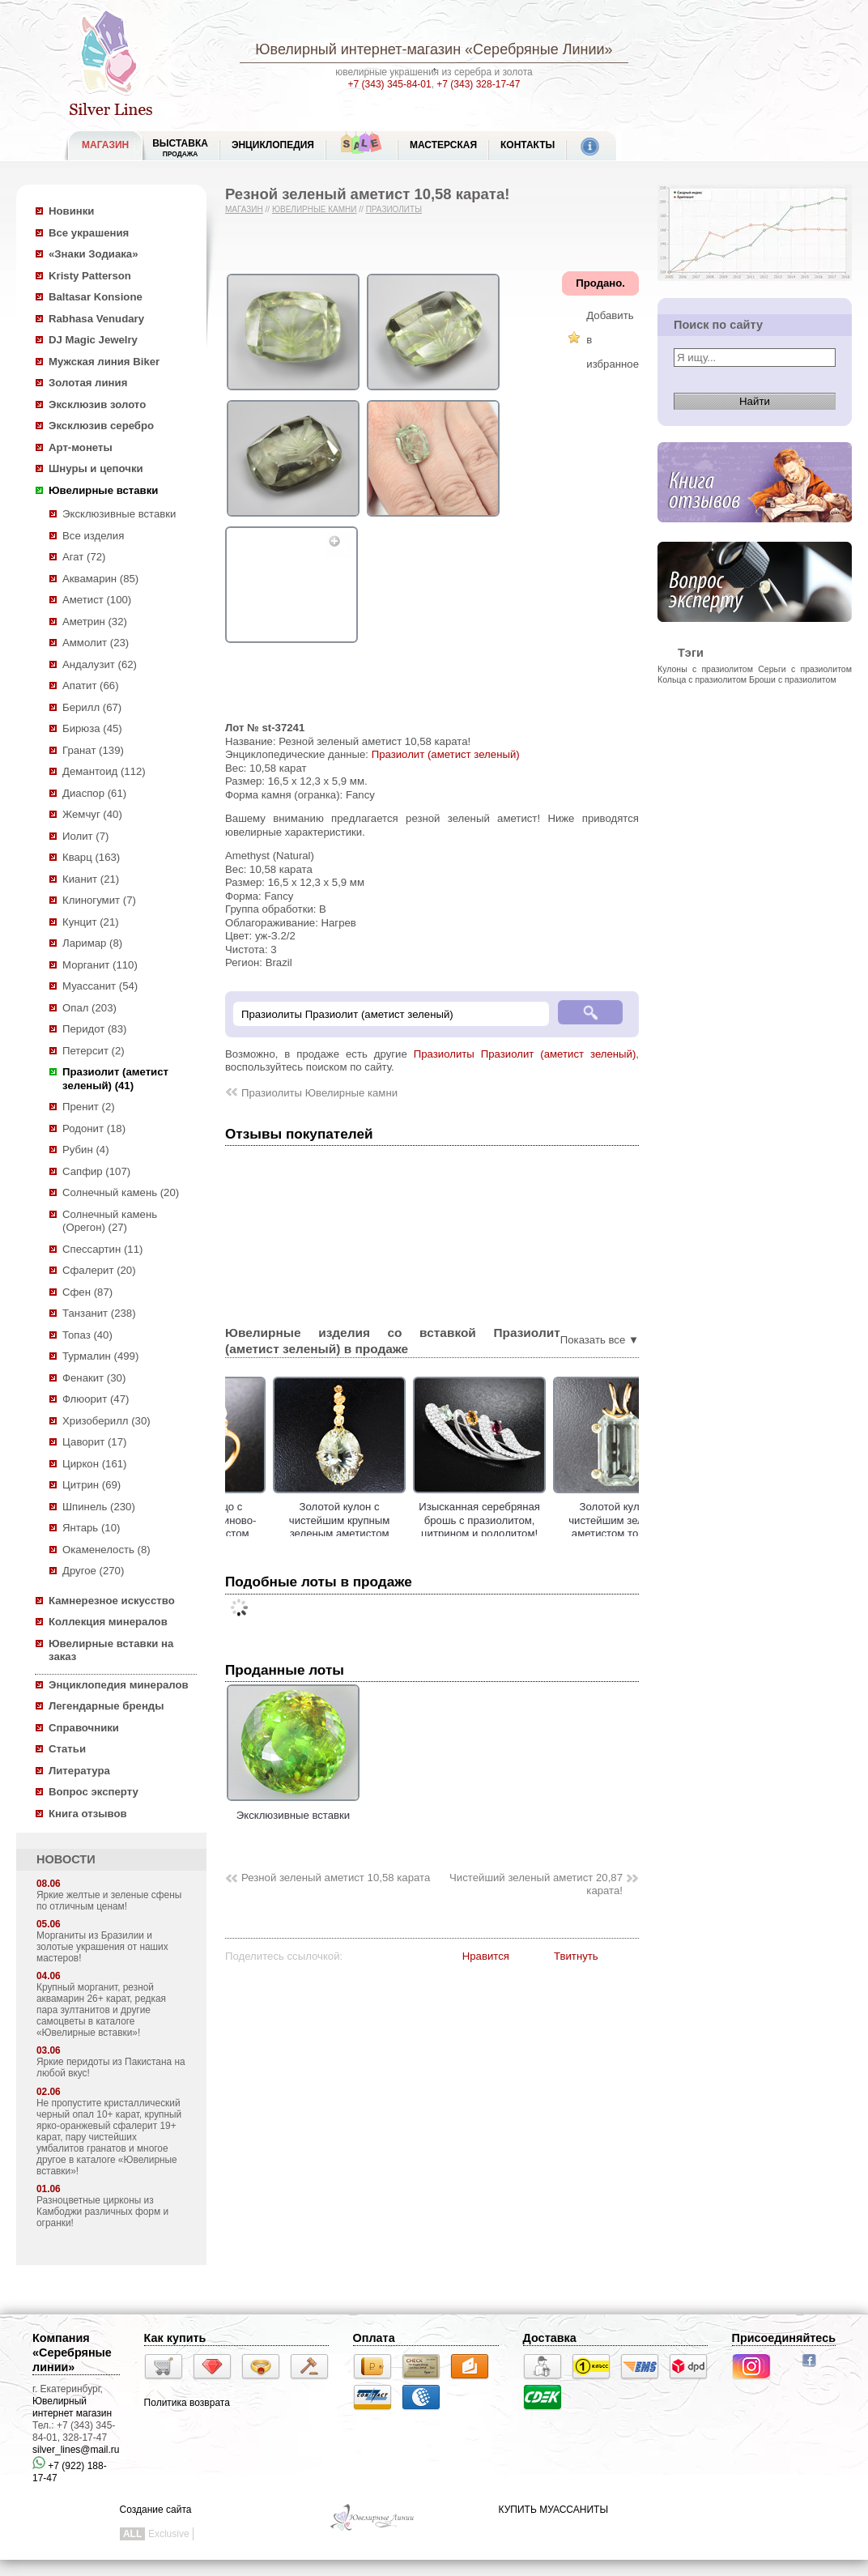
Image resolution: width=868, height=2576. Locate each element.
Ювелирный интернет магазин (72, 2407)
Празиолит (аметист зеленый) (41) (115, 1079)
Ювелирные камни (314, 209)
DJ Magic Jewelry (93, 340)
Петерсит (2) (93, 1051)
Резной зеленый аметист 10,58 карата (335, 1877)
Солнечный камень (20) (120, 1192)
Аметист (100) (96, 600)
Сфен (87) (87, 1292)
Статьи (67, 1749)
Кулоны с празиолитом (705, 669)
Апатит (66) (90, 685)
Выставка (180, 148)
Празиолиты (394, 209)
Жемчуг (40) (92, 814)
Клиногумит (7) (99, 900)
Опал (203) (89, 1008)
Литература (79, 1771)
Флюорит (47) (95, 1399)
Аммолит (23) (95, 643)
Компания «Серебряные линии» (72, 2352)
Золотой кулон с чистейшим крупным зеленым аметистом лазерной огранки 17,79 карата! (420, 1533)
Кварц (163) (91, 857)
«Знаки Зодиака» (93, 254)
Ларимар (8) (92, 943)
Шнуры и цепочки (96, 468)
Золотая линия (88, 383)
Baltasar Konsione (96, 297)
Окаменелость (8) (106, 1549)
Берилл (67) (91, 707)
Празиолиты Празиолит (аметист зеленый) (525, 1054)
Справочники (84, 1728)
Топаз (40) (87, 1335)
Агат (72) (84, 557)
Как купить (175, 2337)
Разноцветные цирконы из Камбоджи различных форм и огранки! (102, 2212)
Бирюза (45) (92, 728)
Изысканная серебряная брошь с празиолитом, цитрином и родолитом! (561, 1520)
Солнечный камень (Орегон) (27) (109, 1221)
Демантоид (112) (104, 771)
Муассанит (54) (100, 986)
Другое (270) (93, 1571)
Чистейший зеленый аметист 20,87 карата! (536, 1884)
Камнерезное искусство (112, 1601)
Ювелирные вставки (103, 490)
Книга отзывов (88, 1813)
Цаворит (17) (94, 1442)
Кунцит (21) (90, 922)
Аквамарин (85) (100, 579)
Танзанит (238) (99, 1313)
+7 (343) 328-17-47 (478, 84)
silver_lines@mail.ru (76, 2449)
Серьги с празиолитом (805, 669)
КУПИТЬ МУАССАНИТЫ (553, 2509)
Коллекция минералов (108, 1622)
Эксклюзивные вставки (119, 514)
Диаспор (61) (94, 793)
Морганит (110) (100, 965)
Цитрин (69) (91, 1485)
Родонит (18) (94, 1128)
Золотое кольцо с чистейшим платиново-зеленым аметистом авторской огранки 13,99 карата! (280, 1533)
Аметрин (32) (94, 621)
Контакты (527, 145)
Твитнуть (576, 1956)
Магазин (244, 209)
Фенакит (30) (94, 1378)
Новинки (71, 211)
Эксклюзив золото (97, 404)
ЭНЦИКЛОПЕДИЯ (273, 145)
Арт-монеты (81, 447)
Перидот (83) (94, 1029)
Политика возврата (187, 2402)
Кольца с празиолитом (702, 679)
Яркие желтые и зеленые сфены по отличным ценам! (108, 1900)
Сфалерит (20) (99, 1270)
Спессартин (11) (102, 1249)
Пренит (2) (88, 1107)
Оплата (374, 2337)
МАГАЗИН (105, 145)
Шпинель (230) (98, 1507)
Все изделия (93, 536)
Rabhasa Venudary (96, 319)
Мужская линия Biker (104, 362)
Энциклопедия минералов (119, 1685)
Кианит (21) (90, 879)
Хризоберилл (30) (106, 1421)
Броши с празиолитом (792, 679)
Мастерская (443, 145)
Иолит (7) (85, 836)
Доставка (550, 2337)
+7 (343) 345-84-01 (390, 84)
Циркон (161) (94, 1464)
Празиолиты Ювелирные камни (319, 1093)
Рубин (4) (85, 1149)
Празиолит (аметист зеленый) (446, 754)
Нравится (485, 1956)
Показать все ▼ (599, 1340)
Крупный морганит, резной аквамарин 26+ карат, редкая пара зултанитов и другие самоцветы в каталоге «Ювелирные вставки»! (101, 2010)
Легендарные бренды (106, 1706)
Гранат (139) (93, 750)
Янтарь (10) (91, 1528)
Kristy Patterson (90, 276)
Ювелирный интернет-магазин (358, 49)
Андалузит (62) (99, 664)
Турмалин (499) (100, 1356)
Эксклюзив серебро (101, 425)
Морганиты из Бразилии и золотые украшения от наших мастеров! (102, 1947)
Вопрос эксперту (93, 1792)
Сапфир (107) (96, 1171)
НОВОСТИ (66, 1859)
